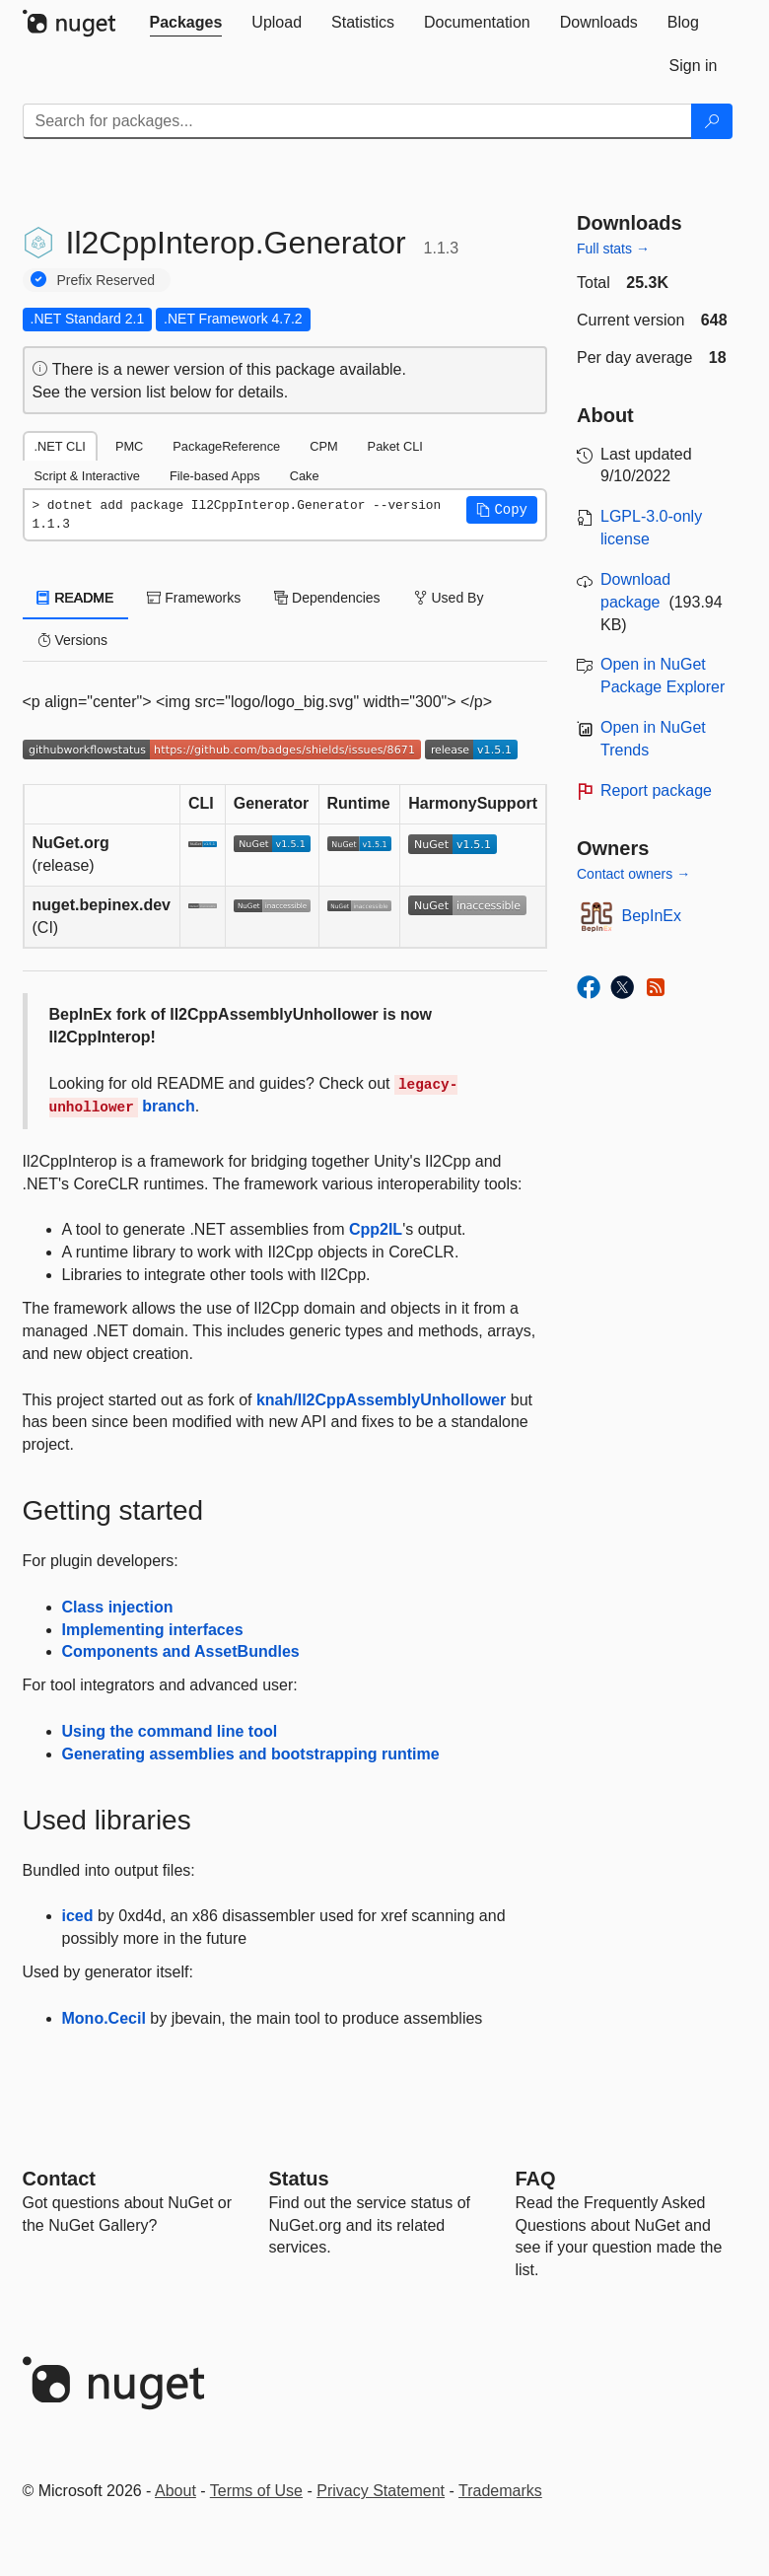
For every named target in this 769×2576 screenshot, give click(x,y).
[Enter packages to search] (357, 121)
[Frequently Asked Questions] (536, 2178)
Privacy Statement (380, 2490)
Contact (59, 2178)
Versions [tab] (72, 640)
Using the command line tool (170, 1731)
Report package (656, 790)
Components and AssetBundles (181, 1651)
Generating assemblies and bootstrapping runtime (251, 1754)
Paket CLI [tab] (395, 446)
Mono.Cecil (104, 2018)
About (175, 2490)
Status (299, 2178)
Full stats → (613, 248)
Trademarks (500, 2490)
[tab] (186, 22)
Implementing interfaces (153, 1629)
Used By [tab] (449, 598)
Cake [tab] (304, 475)
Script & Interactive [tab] (87, 475)
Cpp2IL (375, 1229)
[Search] (712, 121)
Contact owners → (633, 874)
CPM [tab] (323, 446)
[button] (501, 510)
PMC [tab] (129, 446)
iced (78, 1915)
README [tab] (75, 598)
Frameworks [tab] (194, 598)
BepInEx (651, 915)
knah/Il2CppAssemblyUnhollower (381, 1400)
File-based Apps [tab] (215, 475)
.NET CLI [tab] (60, 446)
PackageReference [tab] (226, 446)
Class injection (118, 1607)
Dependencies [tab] (327, 598)
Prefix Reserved (106, 280)
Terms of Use (256, 2490)
